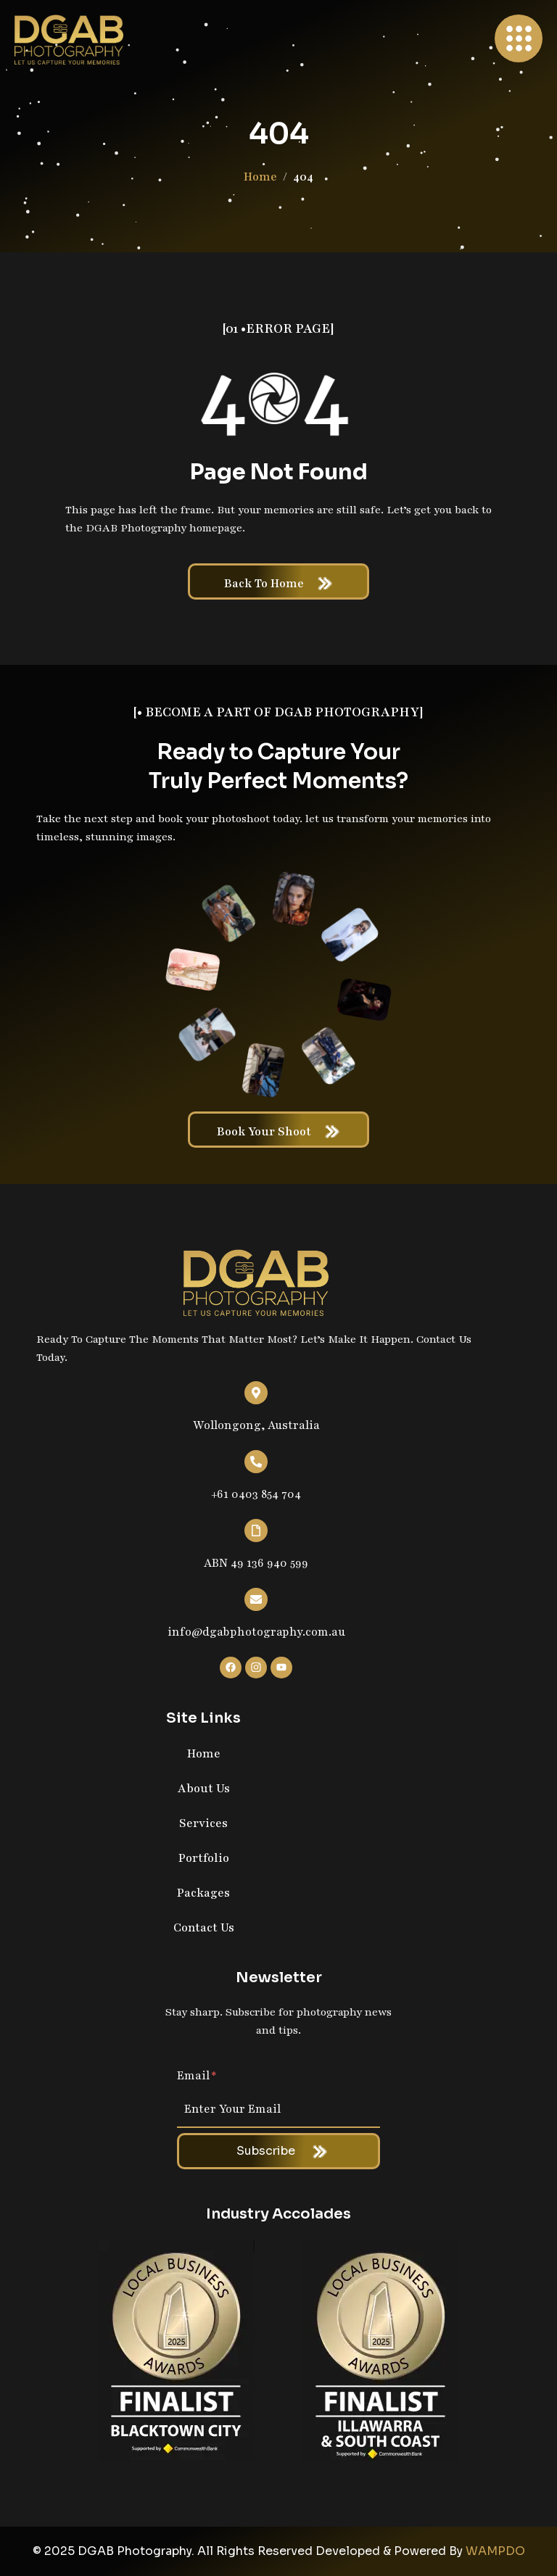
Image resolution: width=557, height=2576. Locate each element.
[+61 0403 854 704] (256, 1461)
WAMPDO (495, 2551)
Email (197, 2076)
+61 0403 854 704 (256, 1494)
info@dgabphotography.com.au (256, 1632)
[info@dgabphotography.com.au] (256, 1599)
